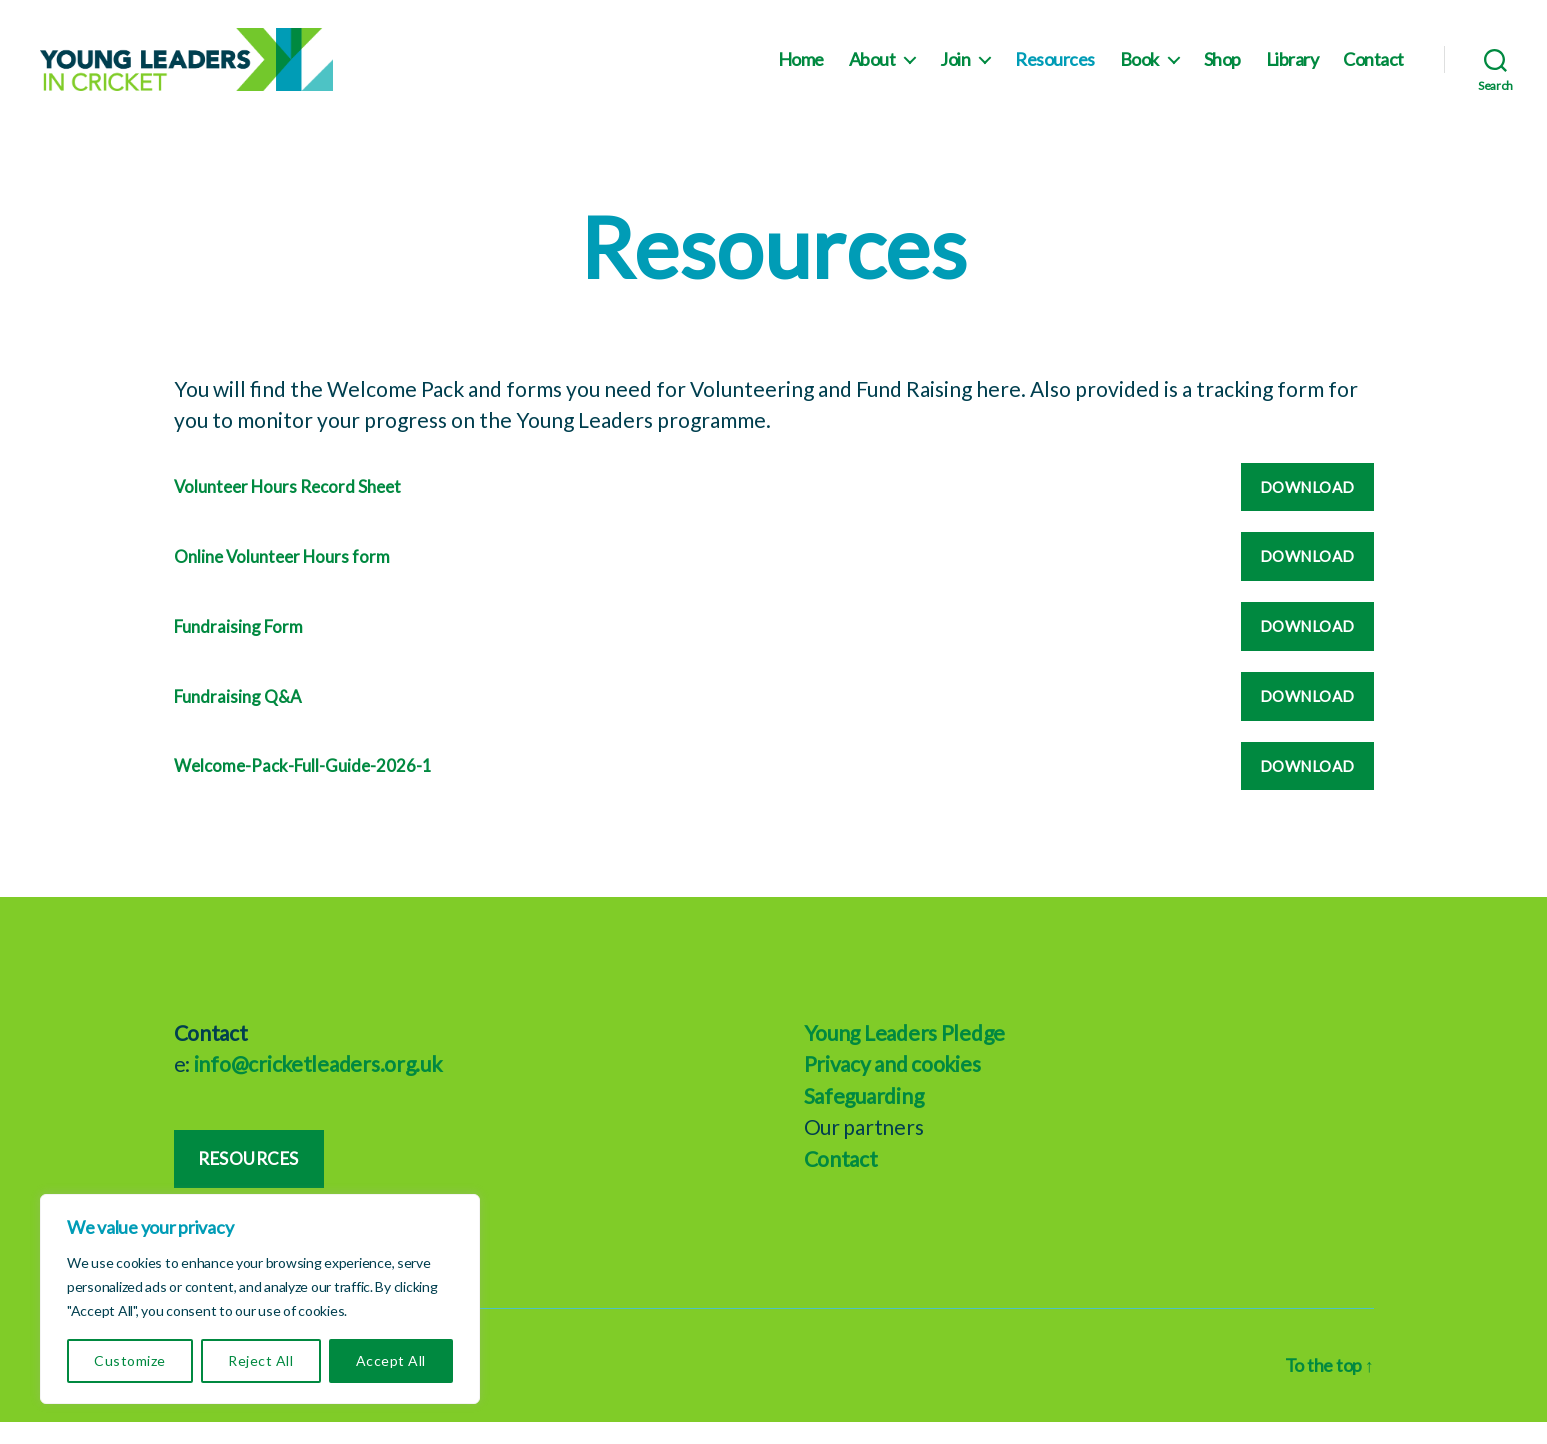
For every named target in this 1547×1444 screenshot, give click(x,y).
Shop (1222, 70)
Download (1307, 509)
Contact (1373, 70)
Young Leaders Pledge (905, 1054)
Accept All (391, 1360)
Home (801, 70)
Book (1139, 70)
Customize (129, 1360)
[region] (260, 1299)
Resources (1055, 70)
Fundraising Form (238, 648)
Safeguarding (864, 1117)
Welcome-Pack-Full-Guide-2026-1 (303, 788)
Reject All (260, 1360)
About (872, 70)
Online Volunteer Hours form (282, 578)
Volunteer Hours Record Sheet (287, 509)
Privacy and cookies (892, 1085)
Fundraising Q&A (237, 718)
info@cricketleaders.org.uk (318, 1085)
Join (955, 70)
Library (1292, 70)
